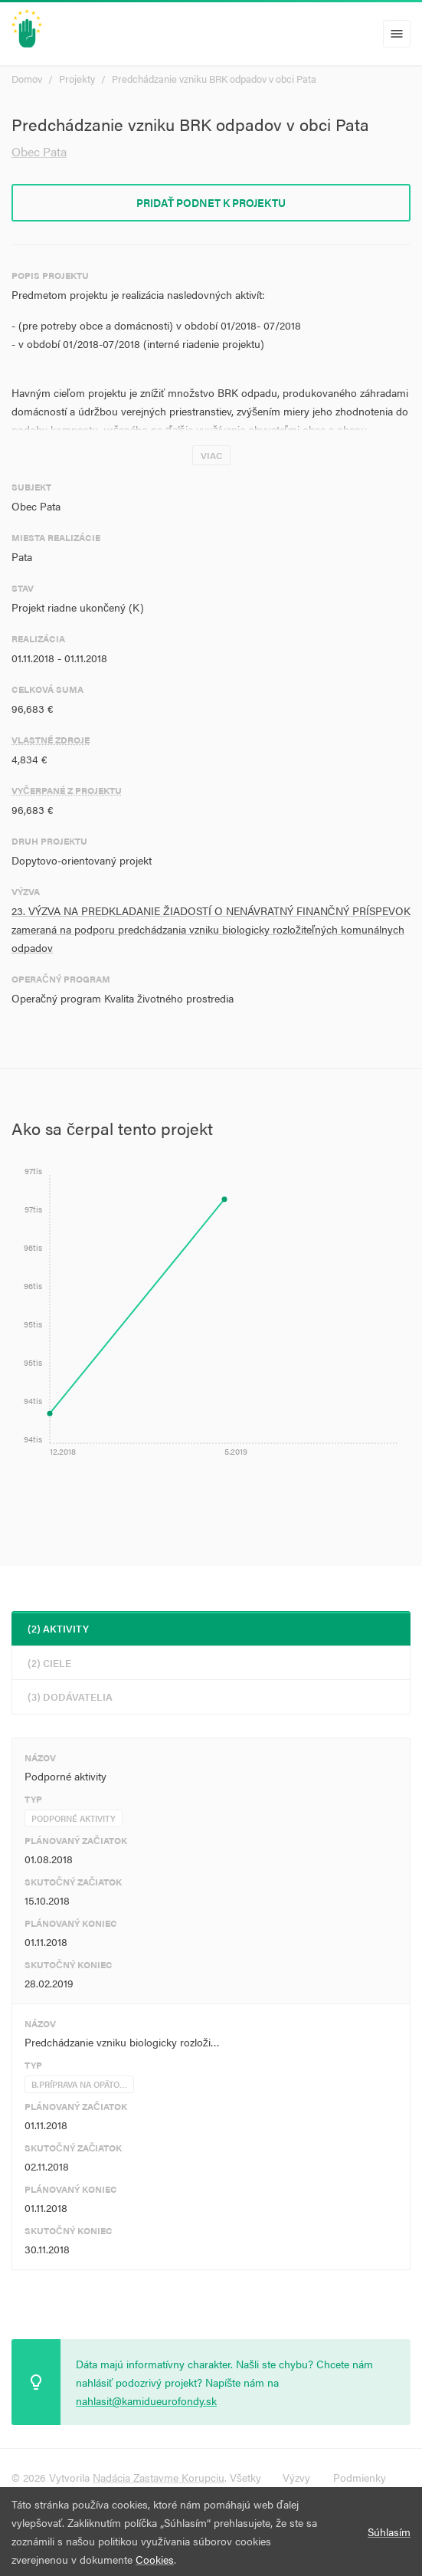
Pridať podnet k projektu (211, 202)
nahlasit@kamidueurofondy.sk (146, 2400)
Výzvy (296, 2477)
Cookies (155, 2559)
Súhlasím (389, 2531)
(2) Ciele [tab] (49, 1663)
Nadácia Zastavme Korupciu (158, 2477)
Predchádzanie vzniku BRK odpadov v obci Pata (214, 78)
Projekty (77, 78)
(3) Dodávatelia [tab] (70, 1696)
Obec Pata (39, 151)
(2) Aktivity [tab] (58, 1628)
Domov (26, 78)
